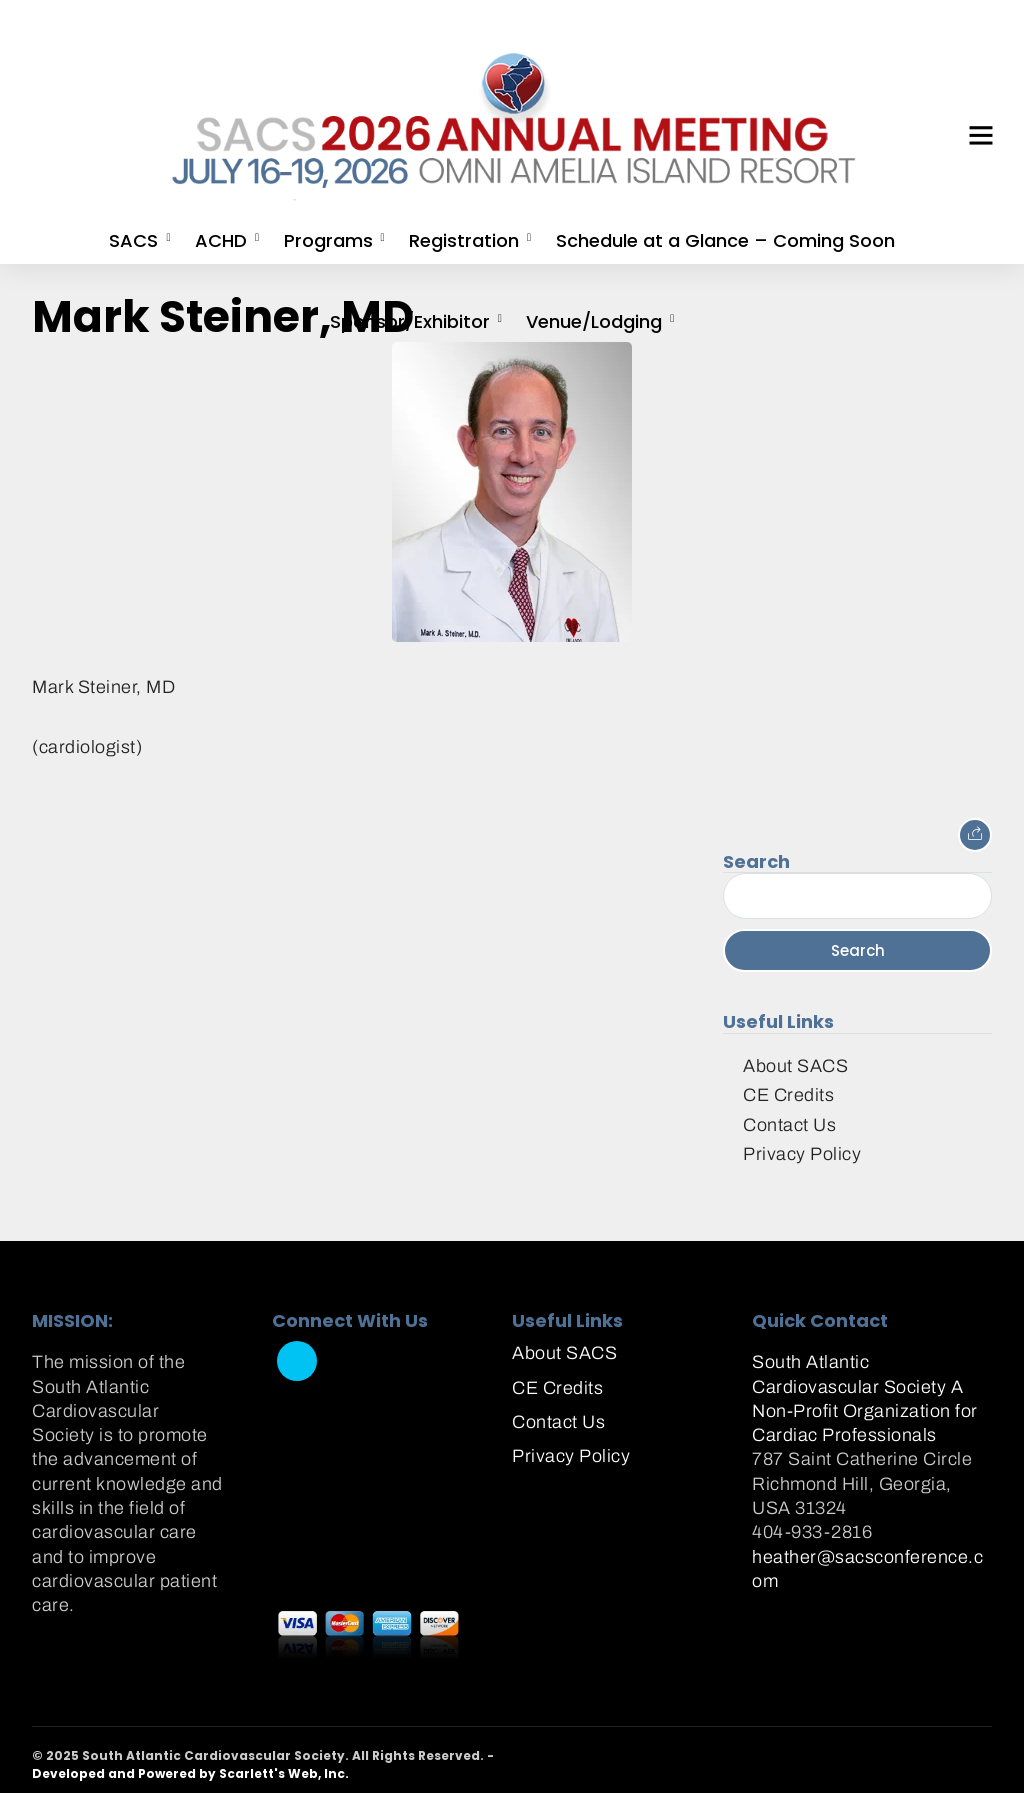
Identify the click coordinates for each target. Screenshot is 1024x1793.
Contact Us (789, 1125)
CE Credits (788, 1095)
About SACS (795, 1066)
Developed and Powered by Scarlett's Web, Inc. (190, 1773)
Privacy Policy (802, 1154)
